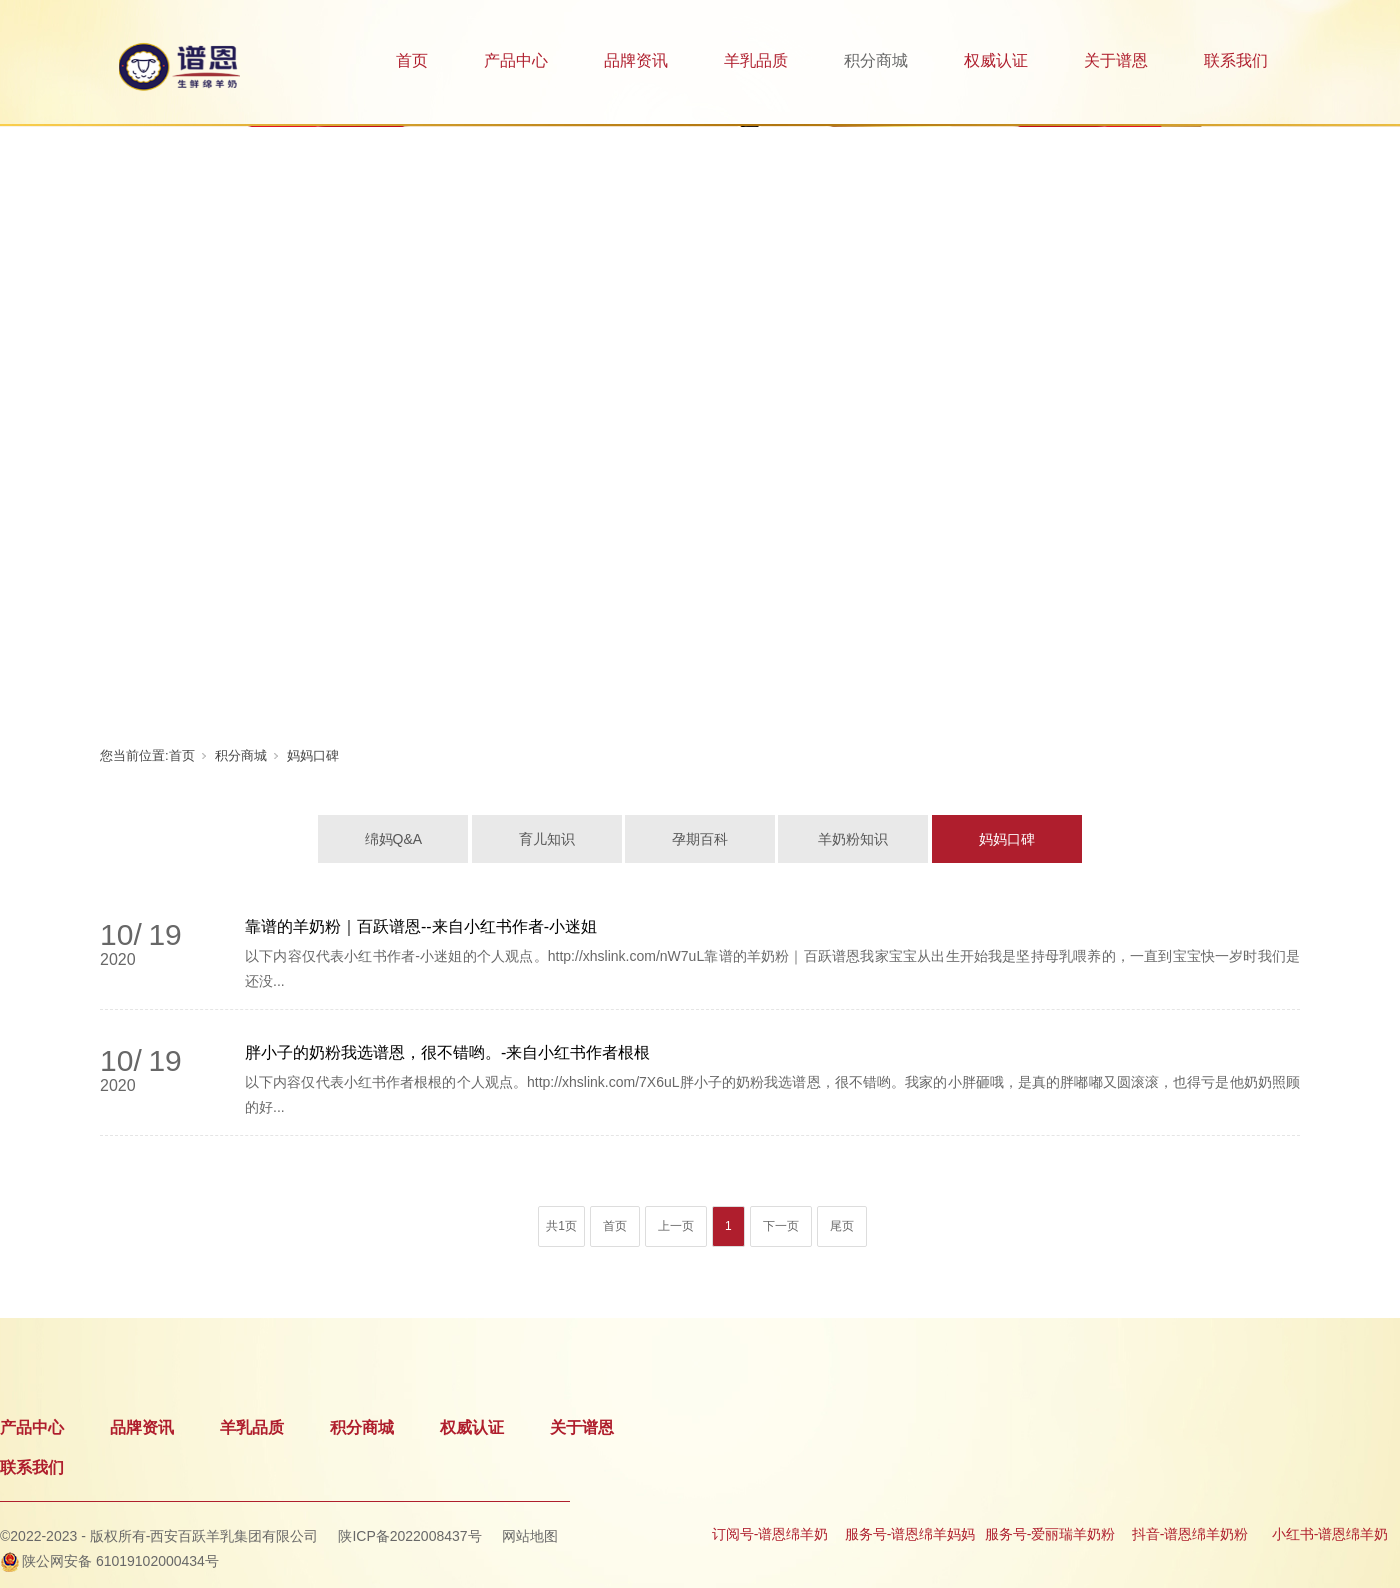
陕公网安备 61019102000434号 (120, 1561)
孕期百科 (700, 839)
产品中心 (516, 60)
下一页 (781, 1226)
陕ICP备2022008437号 (409, 1536)
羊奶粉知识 (853, 839)
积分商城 (876, 60)
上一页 (676, 1226)
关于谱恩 (1116, 60)
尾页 (842, 1226)
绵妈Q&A (394, 839)
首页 (412, 60)
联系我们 (1236, 60)
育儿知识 (547, 839)
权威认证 (996, 60)
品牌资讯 (636, 60)
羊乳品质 (756, 60)
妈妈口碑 (313, 755)
